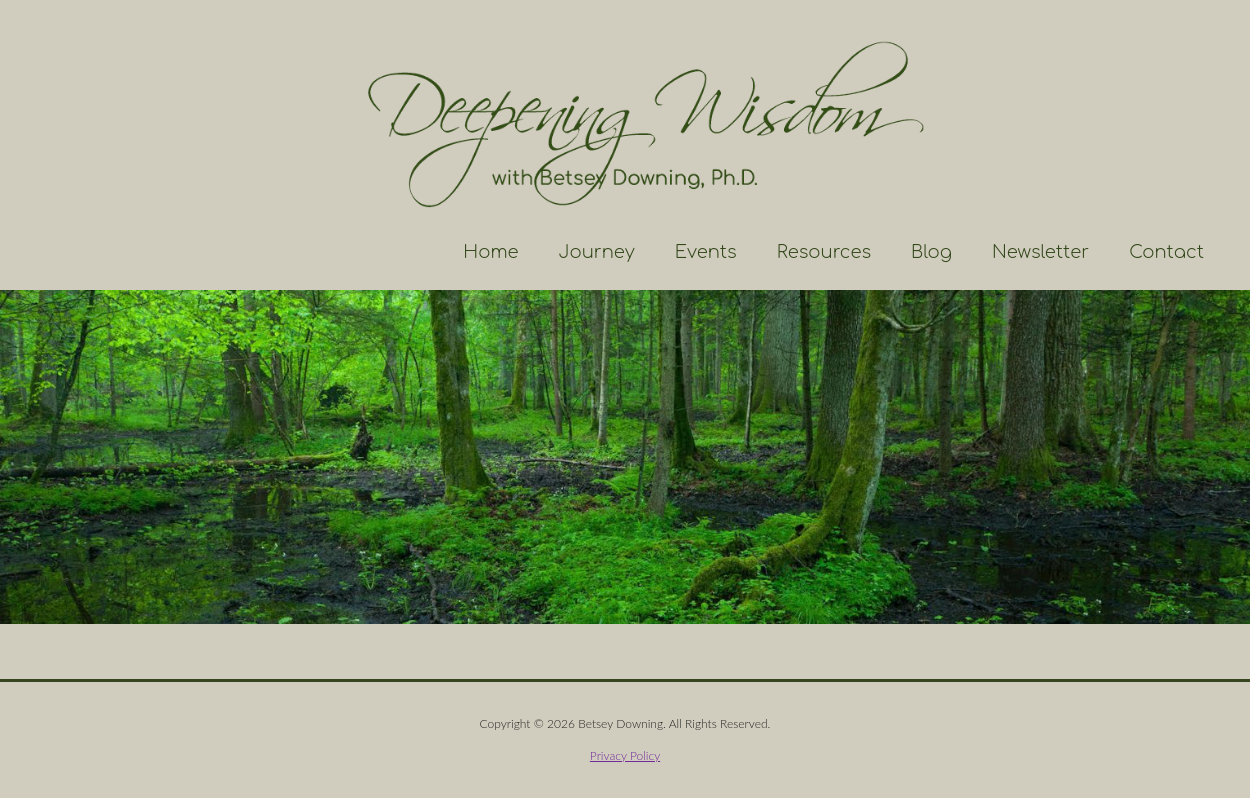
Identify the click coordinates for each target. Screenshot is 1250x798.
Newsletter (1040, 252)
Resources (824, 252)
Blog (931, 252)
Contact (1166, 252)
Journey (597, 252)
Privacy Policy (625, 755)
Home (490, 252)
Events (706, 252)
